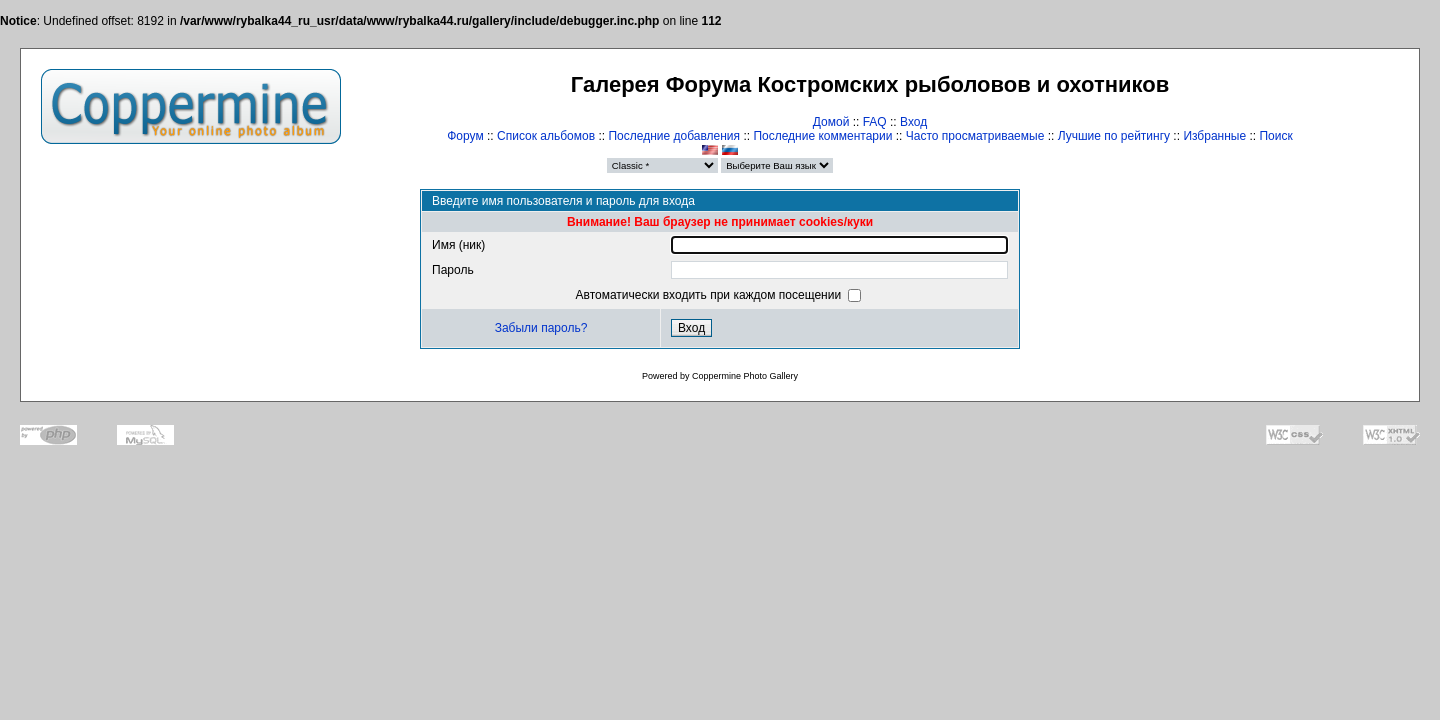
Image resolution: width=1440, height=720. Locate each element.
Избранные (1214, 136)
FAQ (875, 122)
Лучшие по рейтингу (1114, 136)
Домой (831, 122)
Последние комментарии (822, 136)
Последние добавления (674, 136)
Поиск (1275, 136)
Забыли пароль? (541, 328)
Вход (913, 122)
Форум (465, 136)
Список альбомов (546, 136)
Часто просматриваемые (975, 136)
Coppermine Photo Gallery (745, 376)
